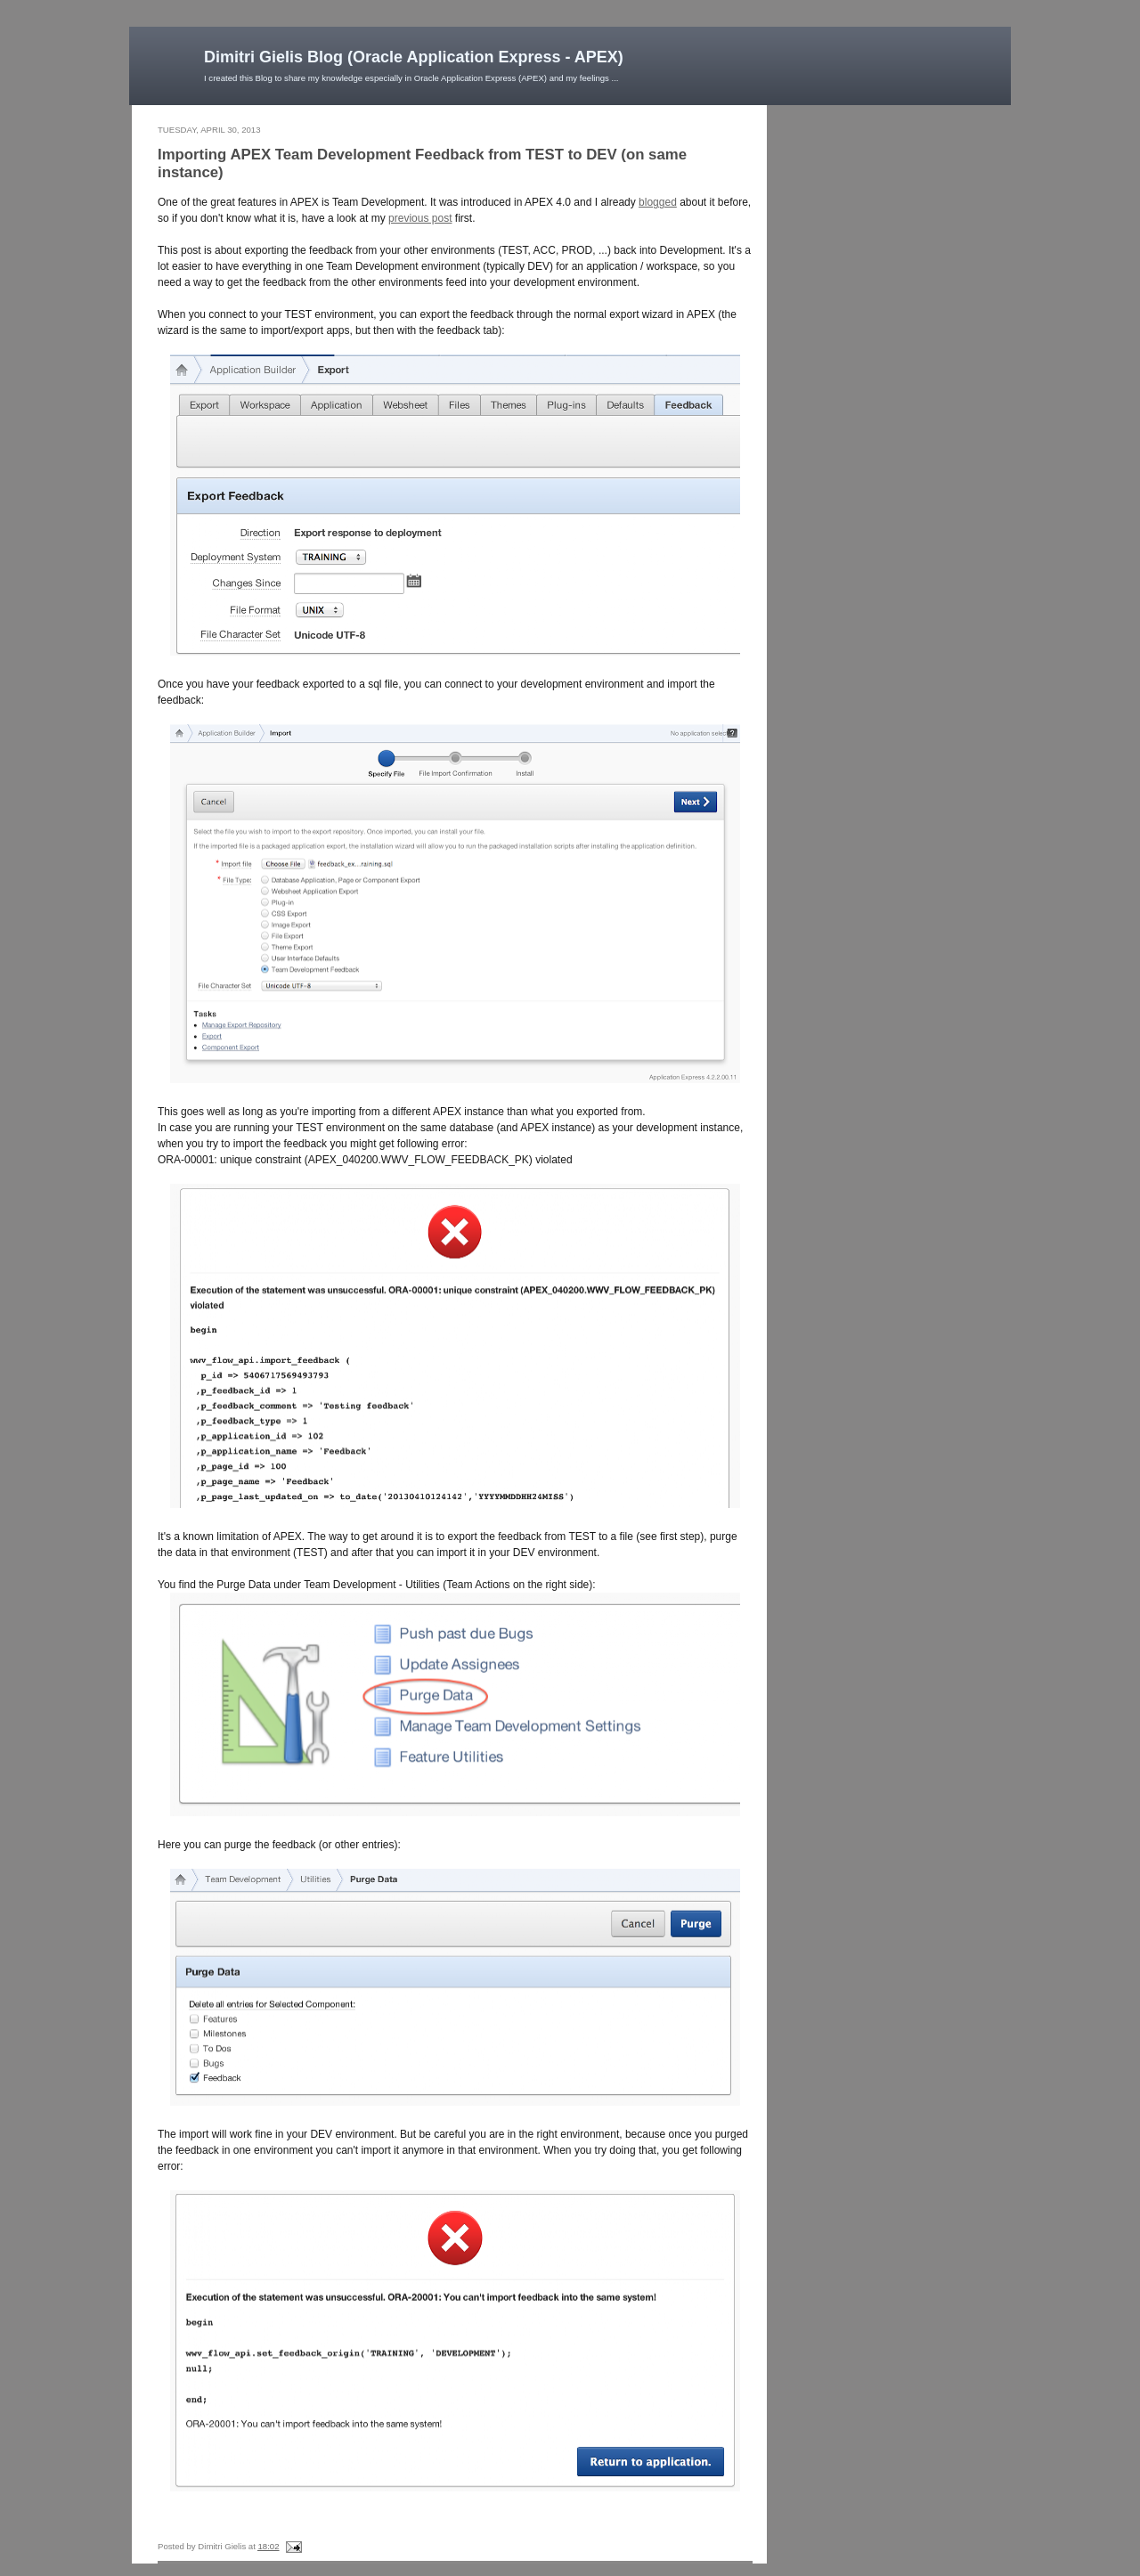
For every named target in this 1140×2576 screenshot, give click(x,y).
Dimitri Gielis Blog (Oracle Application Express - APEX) (413, 57)
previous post (420, 218)
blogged (658, 202)
